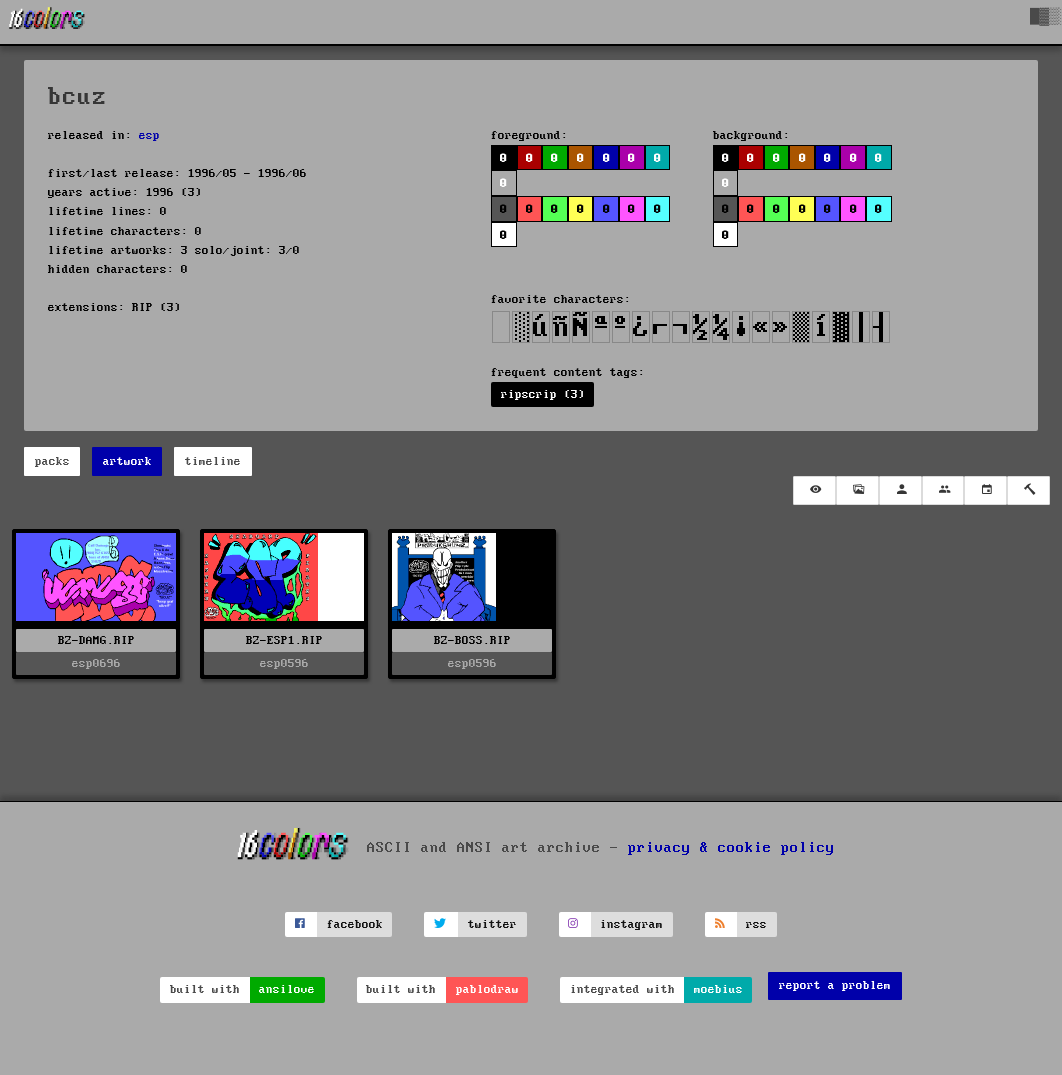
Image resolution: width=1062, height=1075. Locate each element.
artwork (127, 461)
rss (756, 924)
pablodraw (487, 989)
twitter (492, 924)
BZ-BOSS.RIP (472, 640)
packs (52, 461)
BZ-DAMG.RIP (96, 640)
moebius (718, 989)
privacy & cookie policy (731, 848)
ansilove (287, 989)
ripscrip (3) (543, 394)
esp (149, 135)
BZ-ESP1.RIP (284, 640)
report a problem (835, 985)
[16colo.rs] (47, 22)
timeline (213, 461)
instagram (631, 924)
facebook (355, 924)
